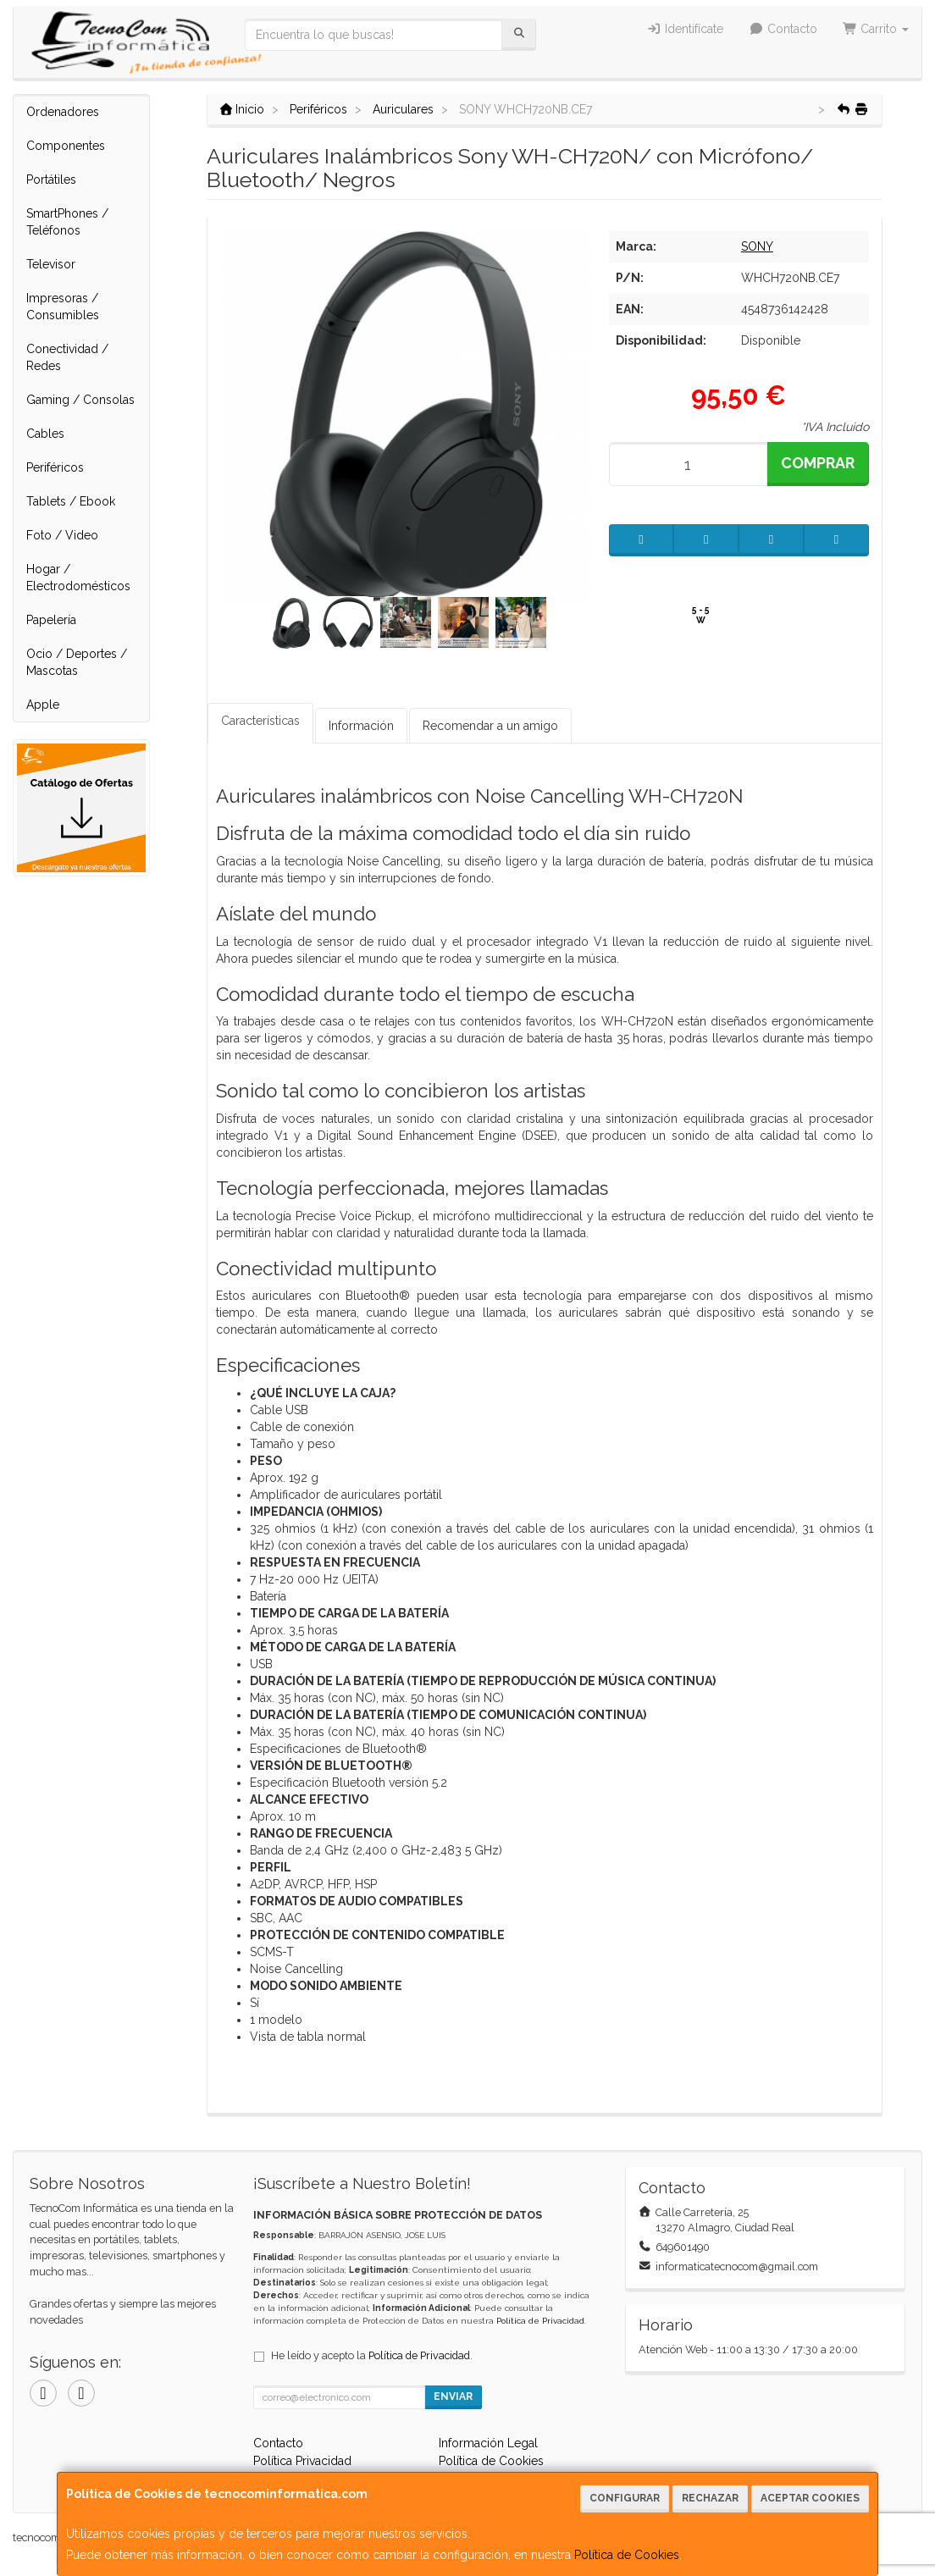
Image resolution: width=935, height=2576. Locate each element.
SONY (757, 246)
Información (361, 725)
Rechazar (710, 2498)
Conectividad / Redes (67, 357)
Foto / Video (62, 535)
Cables (45, 433)
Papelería (51, 620)
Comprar (818, 463)
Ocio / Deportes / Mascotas (76, 662)
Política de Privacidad (540, 2320)
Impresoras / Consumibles (62, 306)
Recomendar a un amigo (490, 725)
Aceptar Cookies (810, 2498)
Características (260, 720)
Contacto (783, 29)
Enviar (453, 2396)
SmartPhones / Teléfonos (67, 222)
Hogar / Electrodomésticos (78, 577)
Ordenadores (62, 112)
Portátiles (51, 179)
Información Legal (488, 2443)
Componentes (65, 145)
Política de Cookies (626, 2555)
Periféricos (55, 467)
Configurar (624, 2498)
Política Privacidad (302, 2461)
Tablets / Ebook (70, 501)
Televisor (50, 264)
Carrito (876, 29)
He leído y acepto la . (372, 2355)
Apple (42, 704)
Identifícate (685, 29)
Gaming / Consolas (80, 399)
